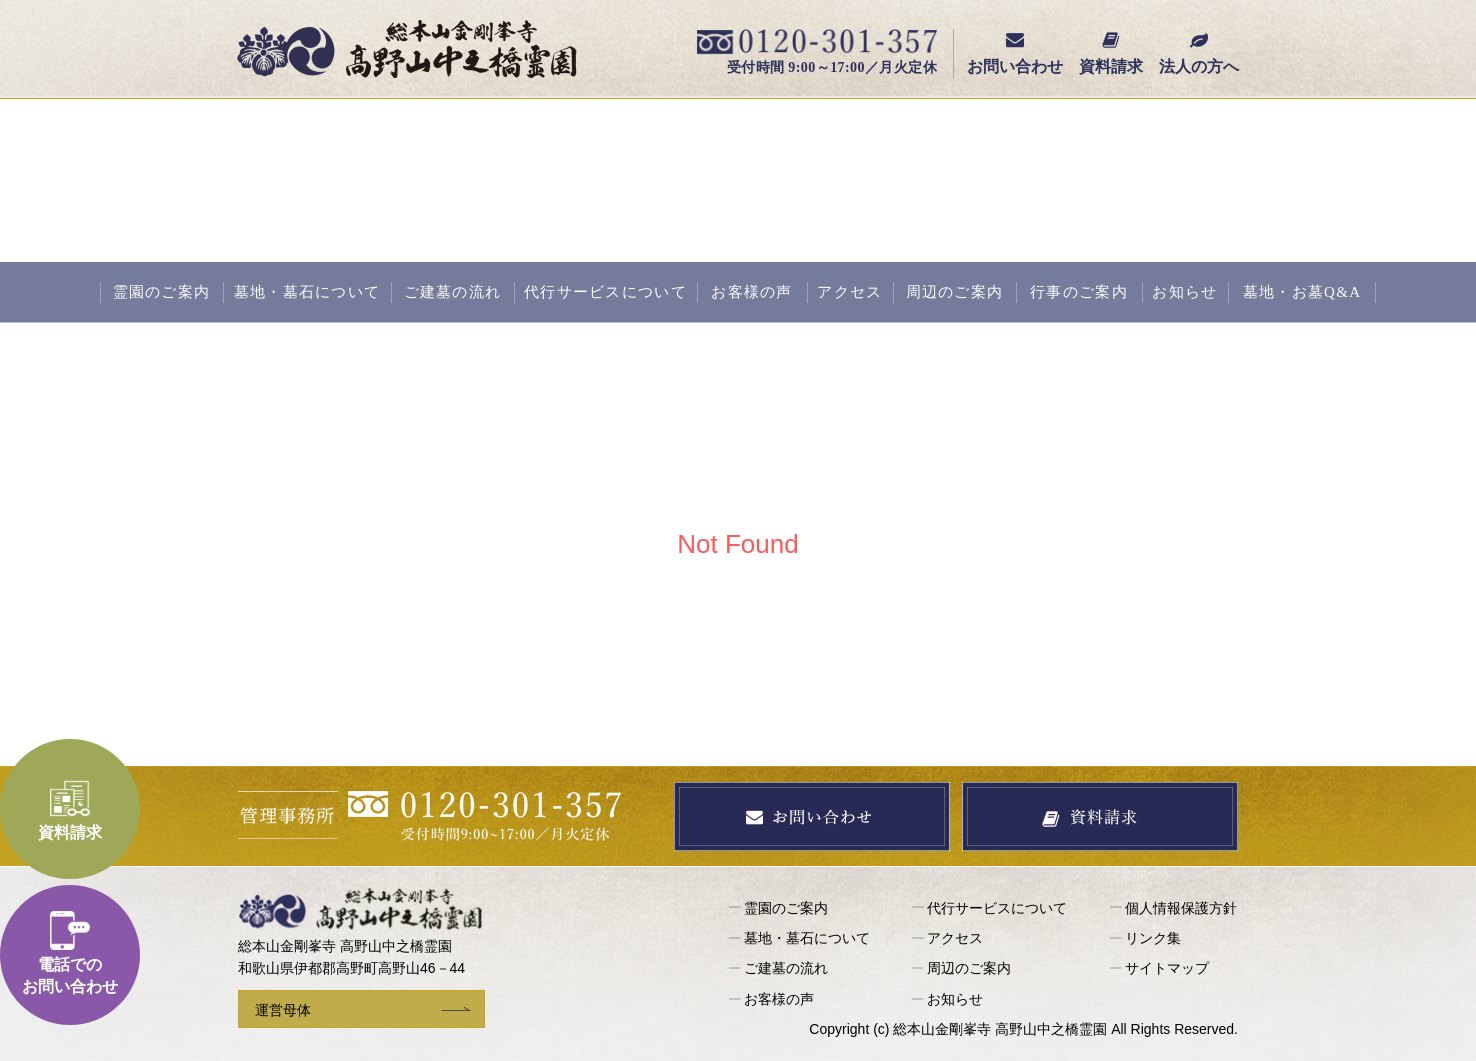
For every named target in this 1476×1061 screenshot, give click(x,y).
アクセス (849, 292)
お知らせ (1184, 292)
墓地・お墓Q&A (1302, 292)
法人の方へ (1199, 53)
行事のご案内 (1079, 292)
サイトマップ (1167, 968)
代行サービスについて (605, 292)
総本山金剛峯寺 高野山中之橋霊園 (407, 49)
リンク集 (1153, 938)
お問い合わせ (1015, 53)
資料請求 (1111, 53)
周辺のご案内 (955, 292)
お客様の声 (751, 292)
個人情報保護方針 (1181, 908)
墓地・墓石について (307, 292)
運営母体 (283, 1010)
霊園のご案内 (162, 292)
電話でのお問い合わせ (70, 953)
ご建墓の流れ (453, 292)
